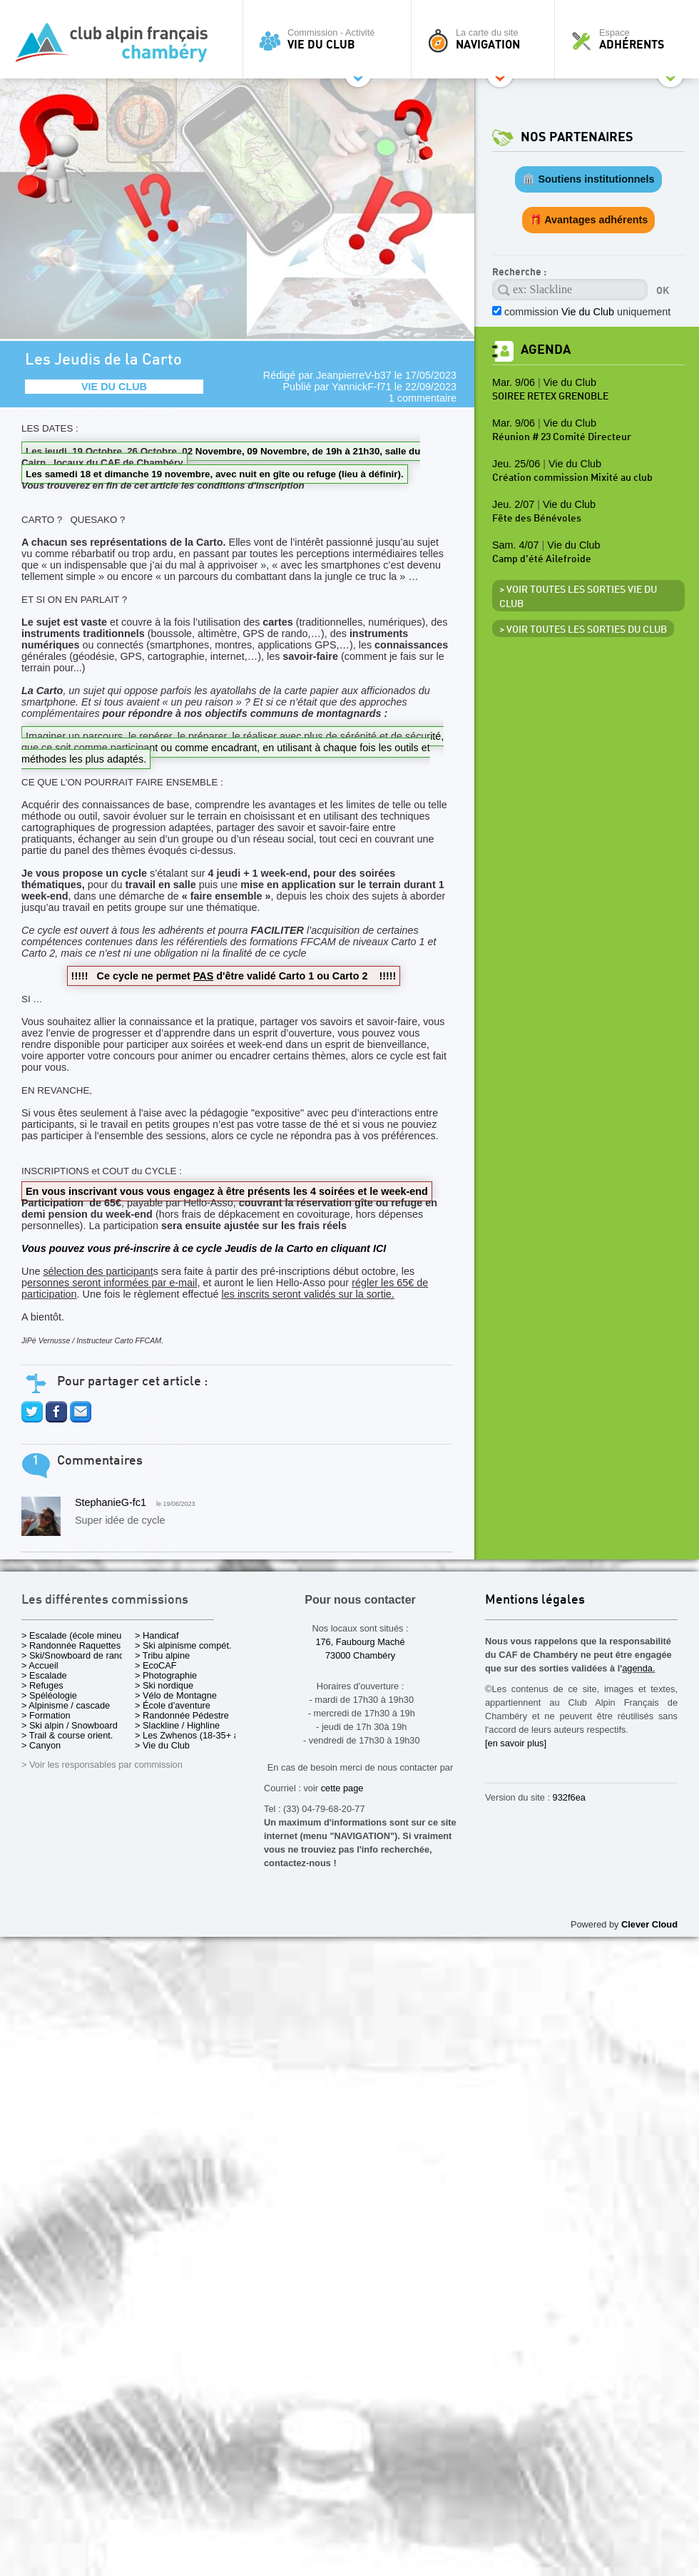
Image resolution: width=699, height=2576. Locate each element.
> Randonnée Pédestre (182, 1715)
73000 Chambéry (360, 1655)
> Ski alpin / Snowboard (69, 1725)
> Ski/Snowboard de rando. (76, 1655)
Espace (630, 39)
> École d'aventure (172, 1705)
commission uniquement (587, 311)
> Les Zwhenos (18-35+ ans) (193, 1735)
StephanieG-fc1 (110, 1502)
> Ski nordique (164, 1685)
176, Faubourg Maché (359, 1641)
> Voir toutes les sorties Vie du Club (578, 597)
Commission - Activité (330, 39)
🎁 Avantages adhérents (588, 219)
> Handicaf (157, 1635)
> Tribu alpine (162, 1655)
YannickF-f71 (362, 386)
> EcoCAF (156, 1665)
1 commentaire (422, 398)
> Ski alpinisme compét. (183, 1645)
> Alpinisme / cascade (65, 1705)
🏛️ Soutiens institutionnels (588, 179)
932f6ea (569, 1797)
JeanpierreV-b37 (354, 375)
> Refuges (42, 1685)
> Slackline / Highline (177, 1725)
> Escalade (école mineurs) (76, 1635)
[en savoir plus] (515, 1743)
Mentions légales (535, 1600)
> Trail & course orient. (67, 1735)
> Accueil (39, 1665)
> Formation (46, 1715)
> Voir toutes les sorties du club (583, 630)
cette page (342, 1788)
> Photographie (166, 1675)
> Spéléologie (49, 1695)
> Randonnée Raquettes (71, 1645)
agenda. (638, 1668)
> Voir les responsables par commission (102, 1764)
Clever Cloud (649, 1924)
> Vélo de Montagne (176, 1695)
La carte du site (486, 39)
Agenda (546, 350)
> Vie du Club (162, 1745)
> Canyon (41, 1745)
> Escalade (44, 1675)
